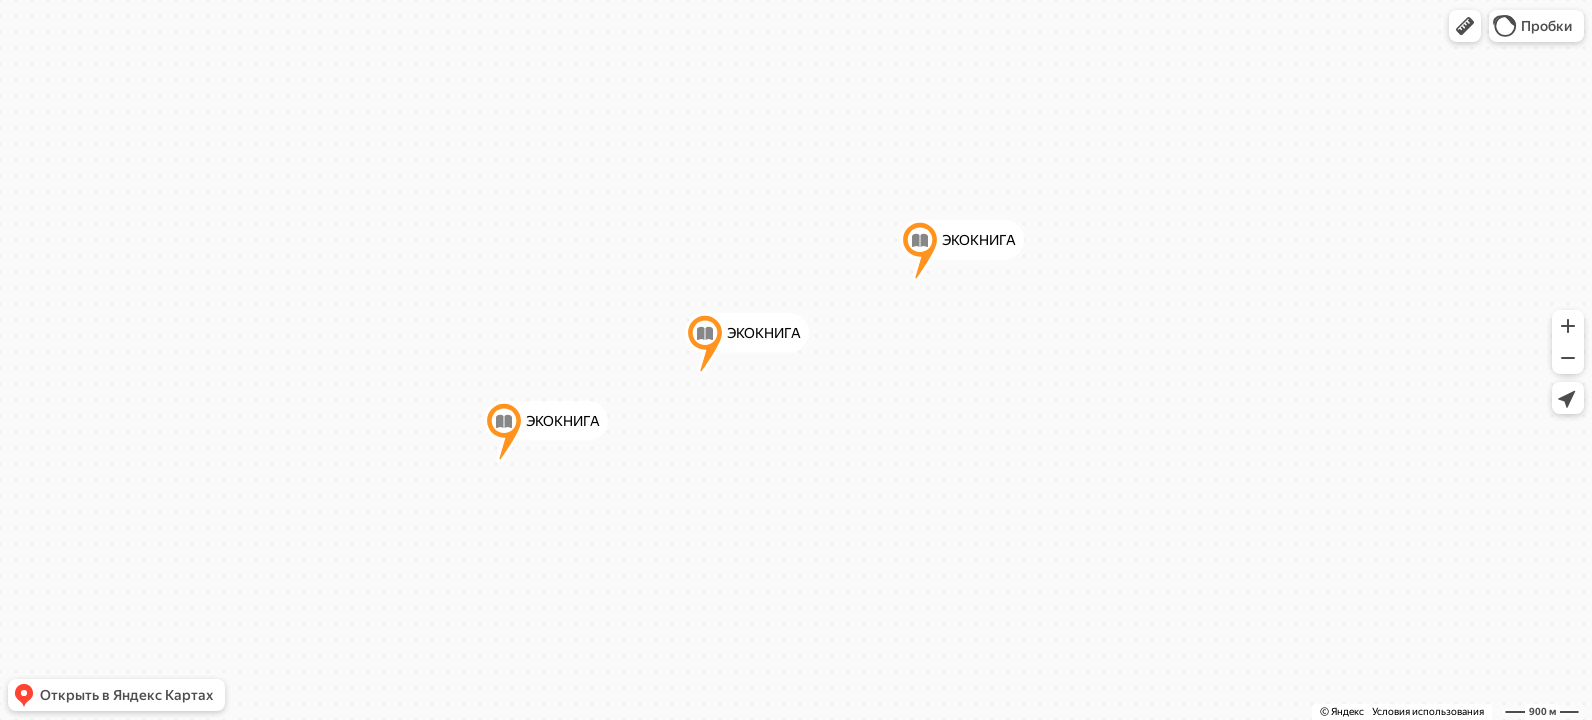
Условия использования (1428, 711)
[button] (1465, 26)
